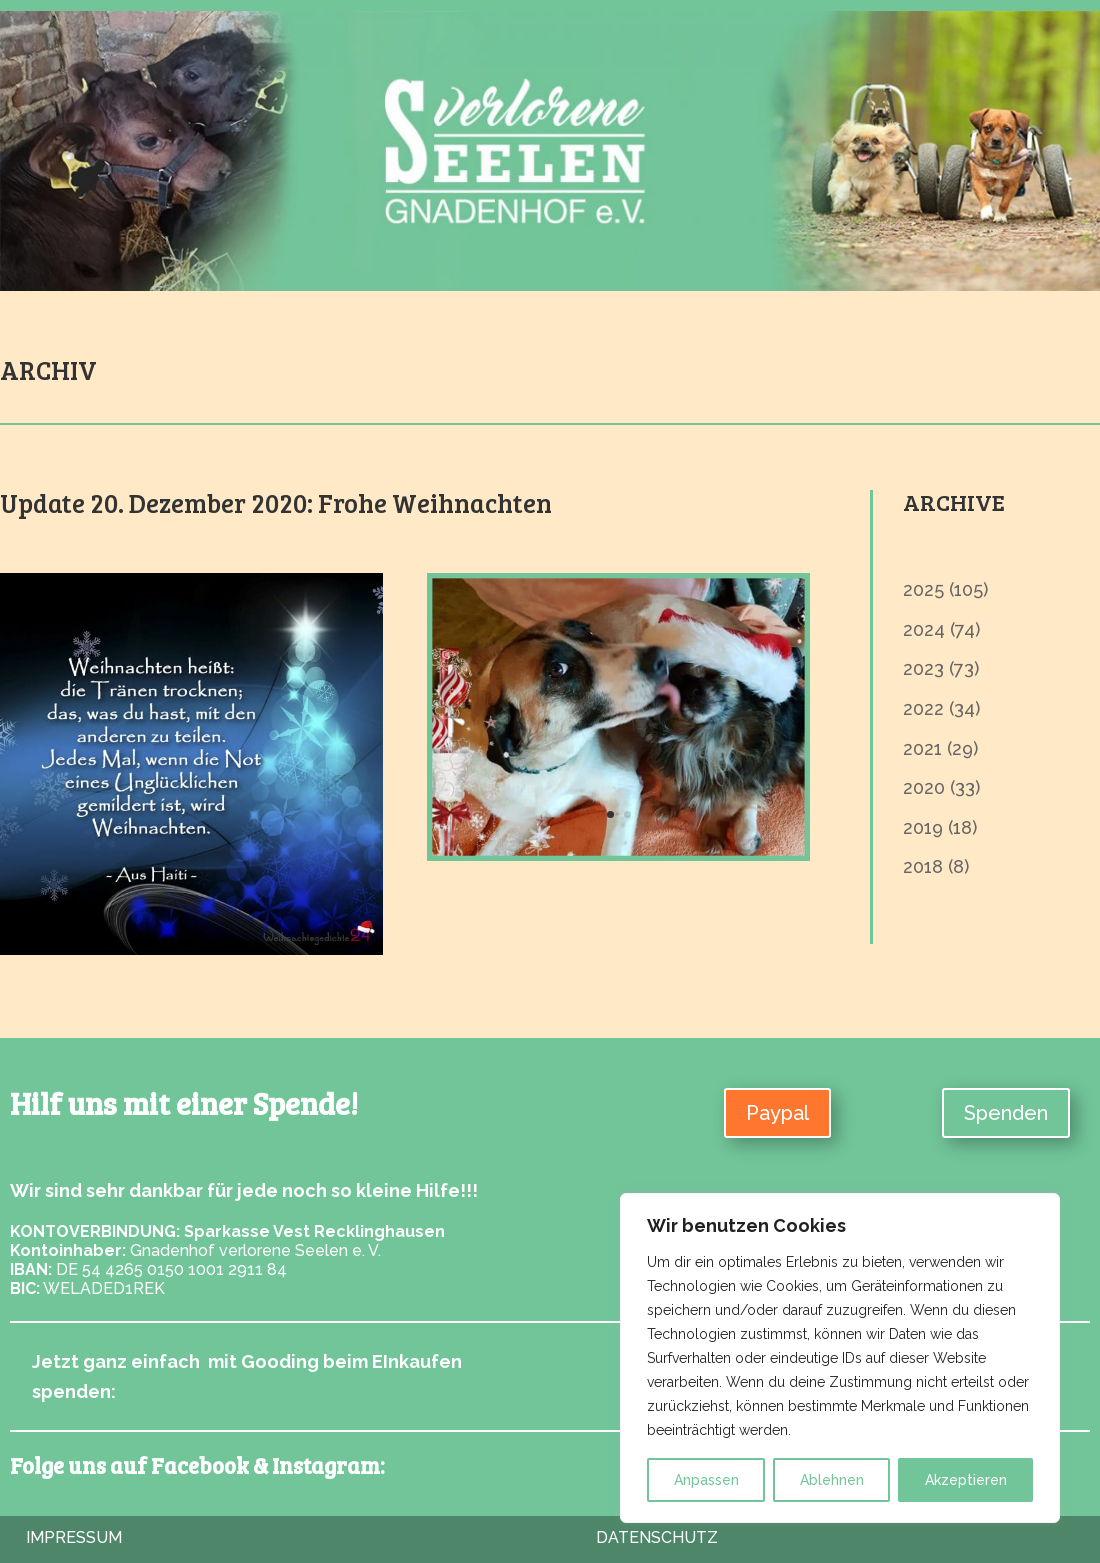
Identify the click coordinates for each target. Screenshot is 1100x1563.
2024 (924, 629)
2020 (924, 787)
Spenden (1006, 1113)
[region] (840, 1358)
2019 (923, 827)
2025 (923, 589)
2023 (923, 668)
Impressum (74, 1537)
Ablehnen (832, 1480)
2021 (922, 748)
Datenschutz (657, 1537)
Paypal (777, 1113)
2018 (923, 866)
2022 (923, 708)
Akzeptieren (966, 1480)
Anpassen (706, 1480)
